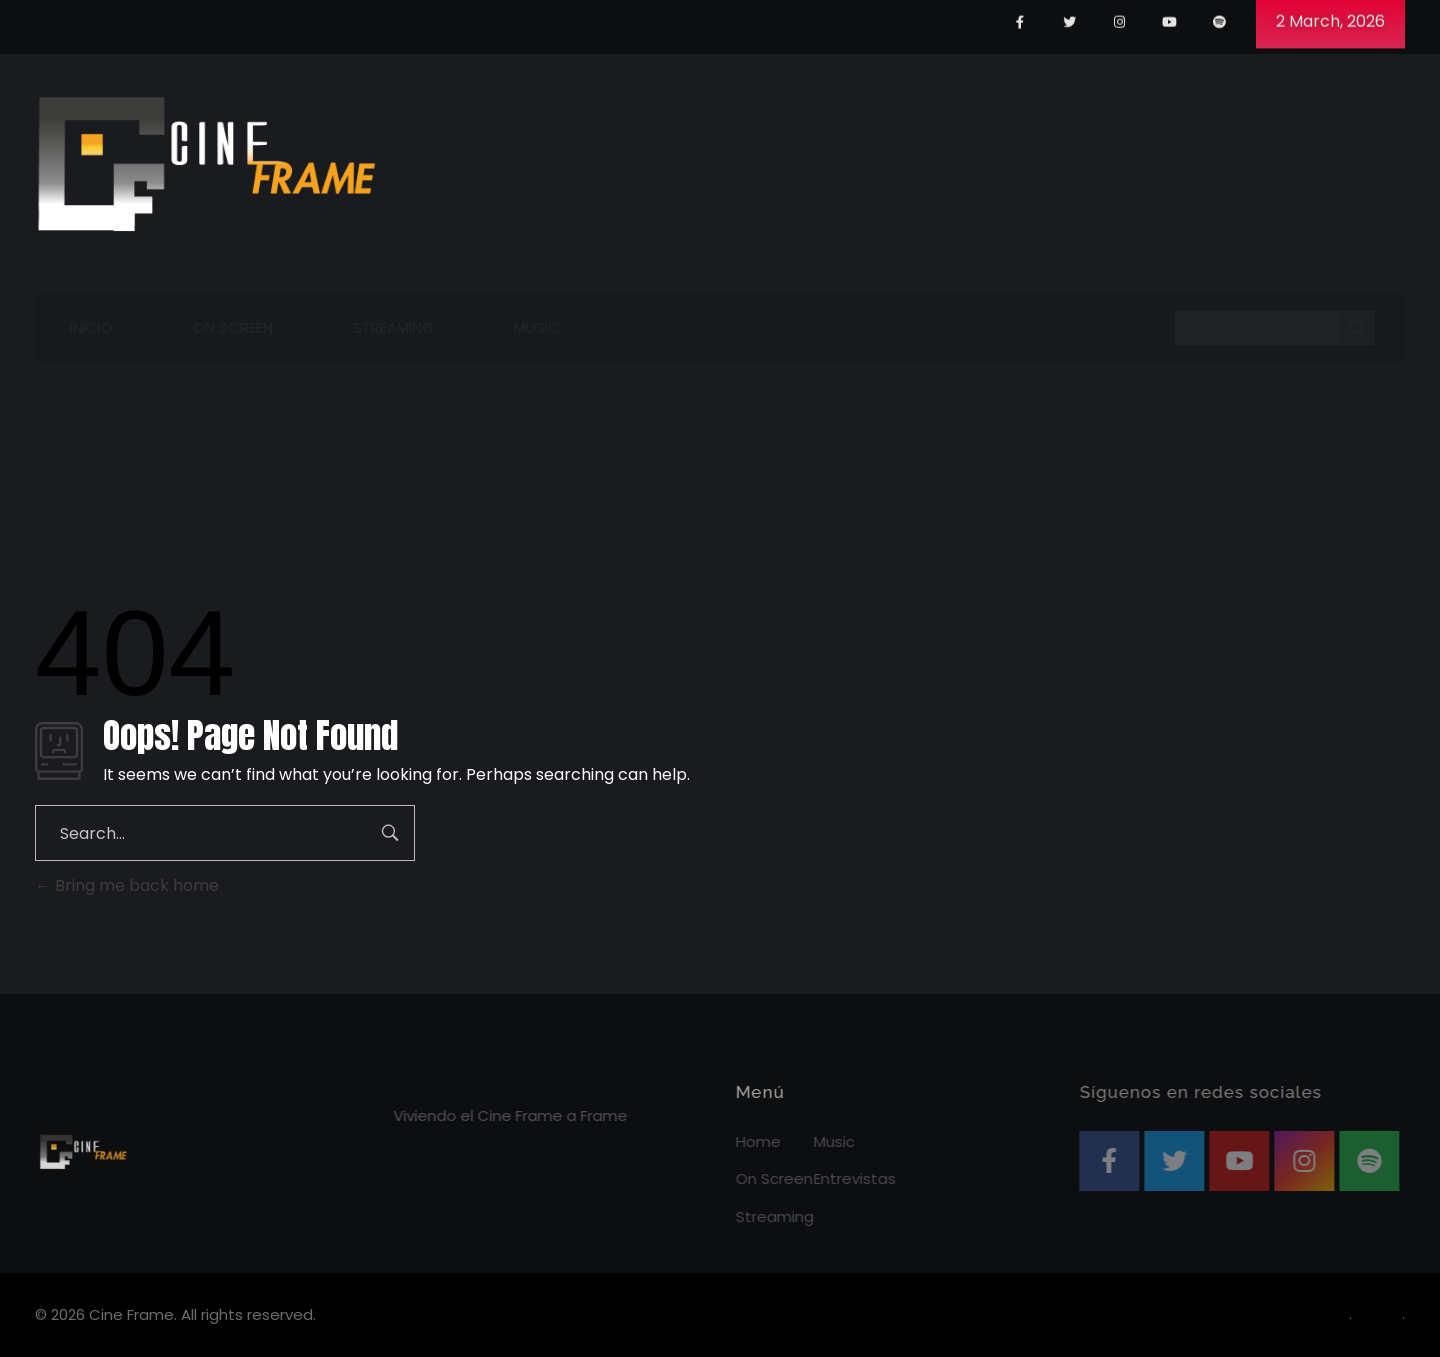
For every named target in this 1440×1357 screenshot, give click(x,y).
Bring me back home (127, 885)
